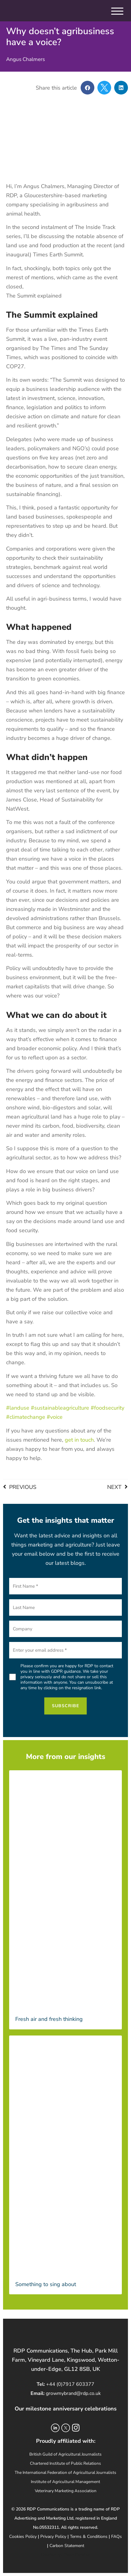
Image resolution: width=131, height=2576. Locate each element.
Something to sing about (46, 2284)
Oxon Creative (77, 2555)
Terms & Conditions (88, 2536)
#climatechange (25, 1417)
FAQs (116, 2536)
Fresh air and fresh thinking (49, 2019)
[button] (87, 88)
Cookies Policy (23, 2536)
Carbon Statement (66, 2546)
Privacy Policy (53, 2536)
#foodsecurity (107, 1407)
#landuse (17, 1407)
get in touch (79, 1439)
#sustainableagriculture (60, 1407)
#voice (55, 1417)
